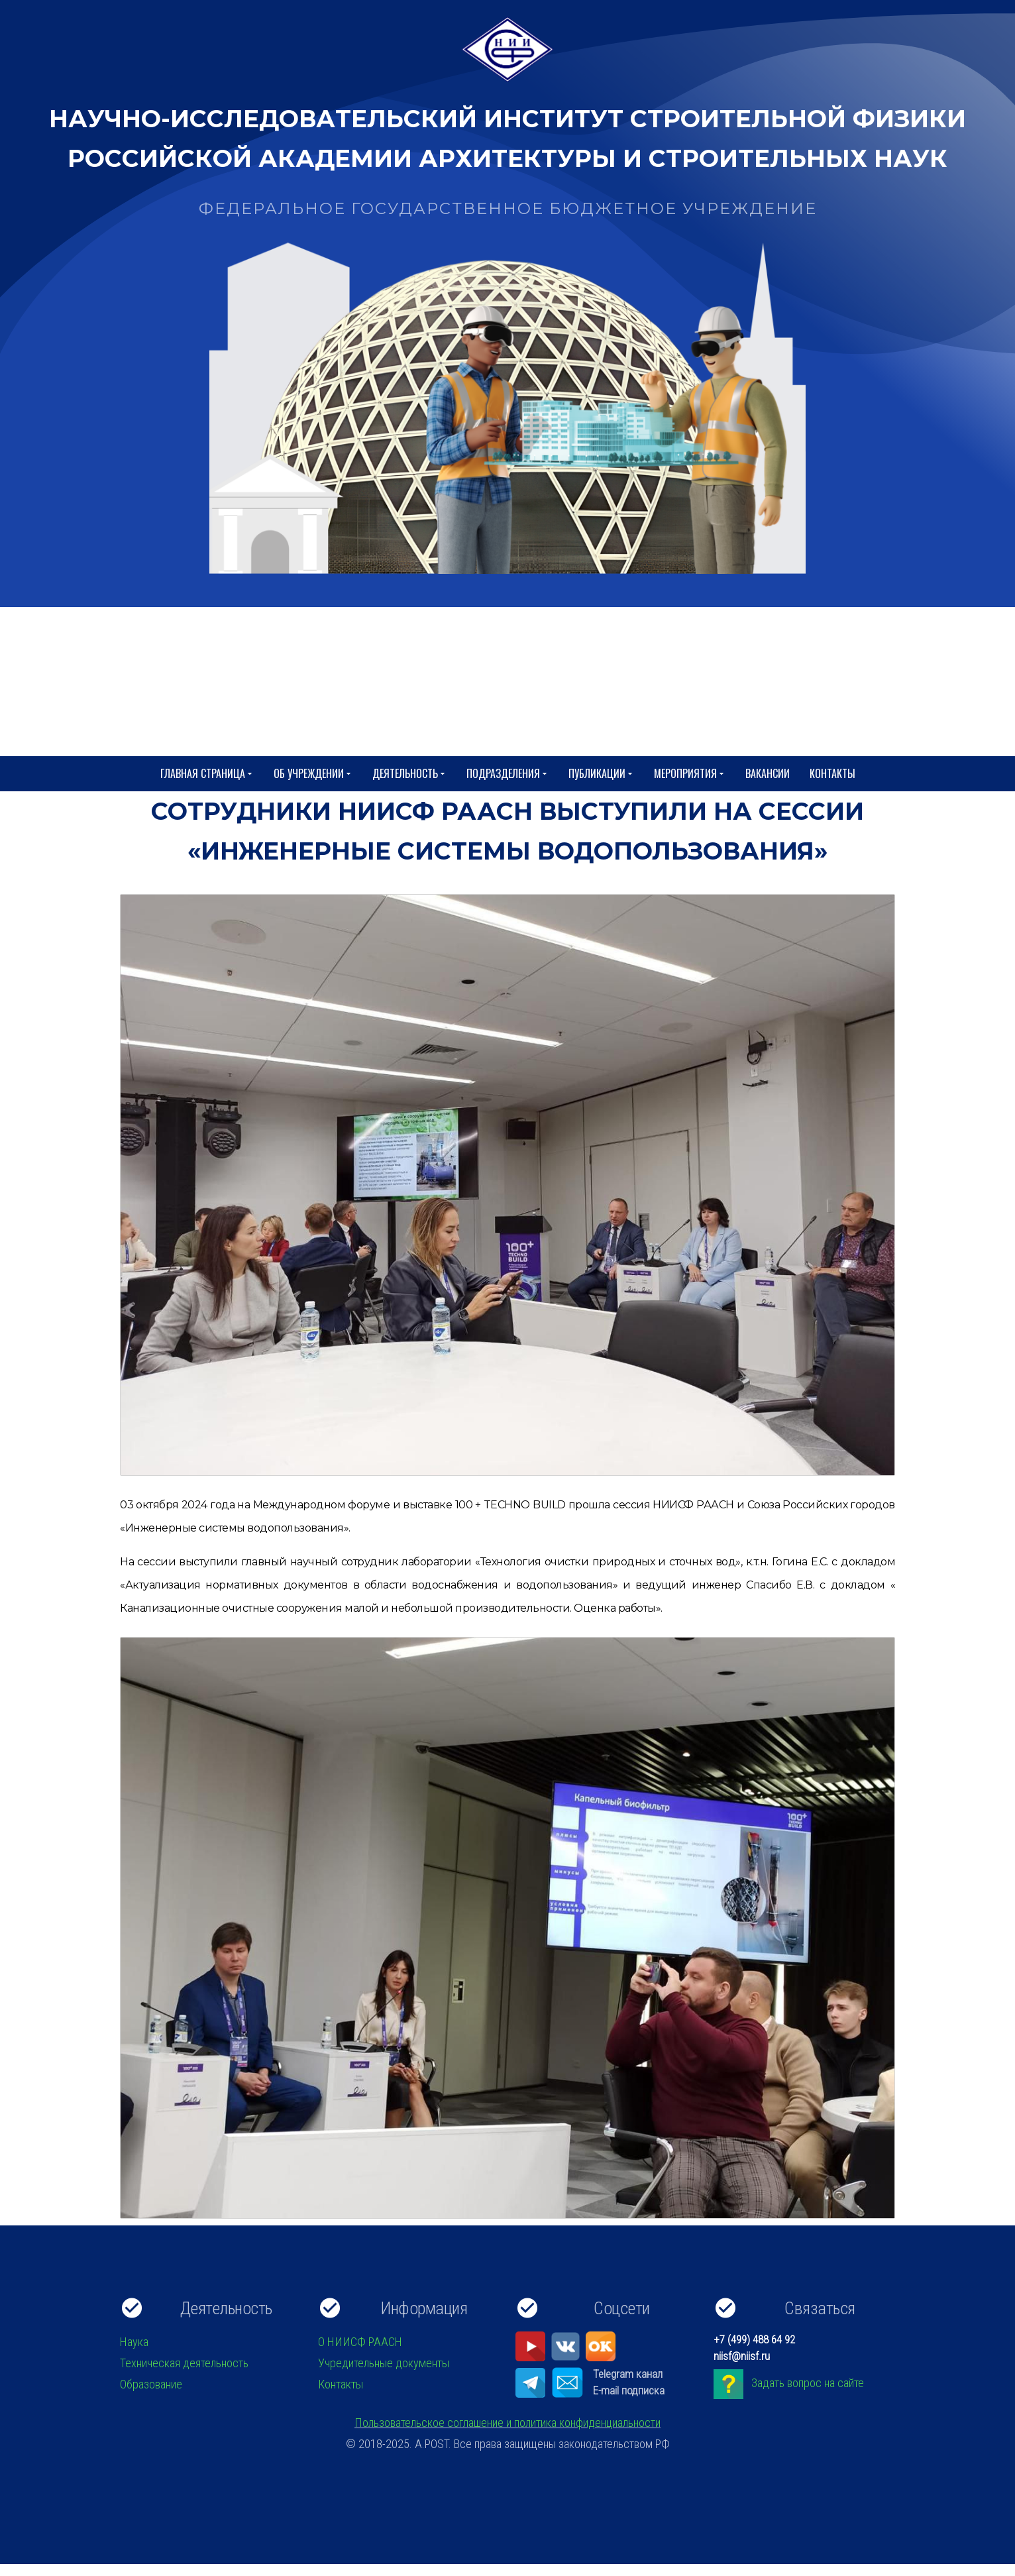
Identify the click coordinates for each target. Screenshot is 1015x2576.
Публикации (601, 773)
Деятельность (409, 773)
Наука (134, 2342)
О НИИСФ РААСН (360, 2342)
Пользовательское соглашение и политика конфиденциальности (507, 2423)
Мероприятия (689, 773)
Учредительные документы (383, 2363)
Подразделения (507, 773)
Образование (151, 2384)
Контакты (832, 773)
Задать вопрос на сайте (807, 2383)
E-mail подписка (629, 2390)
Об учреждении (313, 773)
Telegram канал (628, 2373)
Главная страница (207, 773)
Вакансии (767, 773)
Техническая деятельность (184, 2363)
